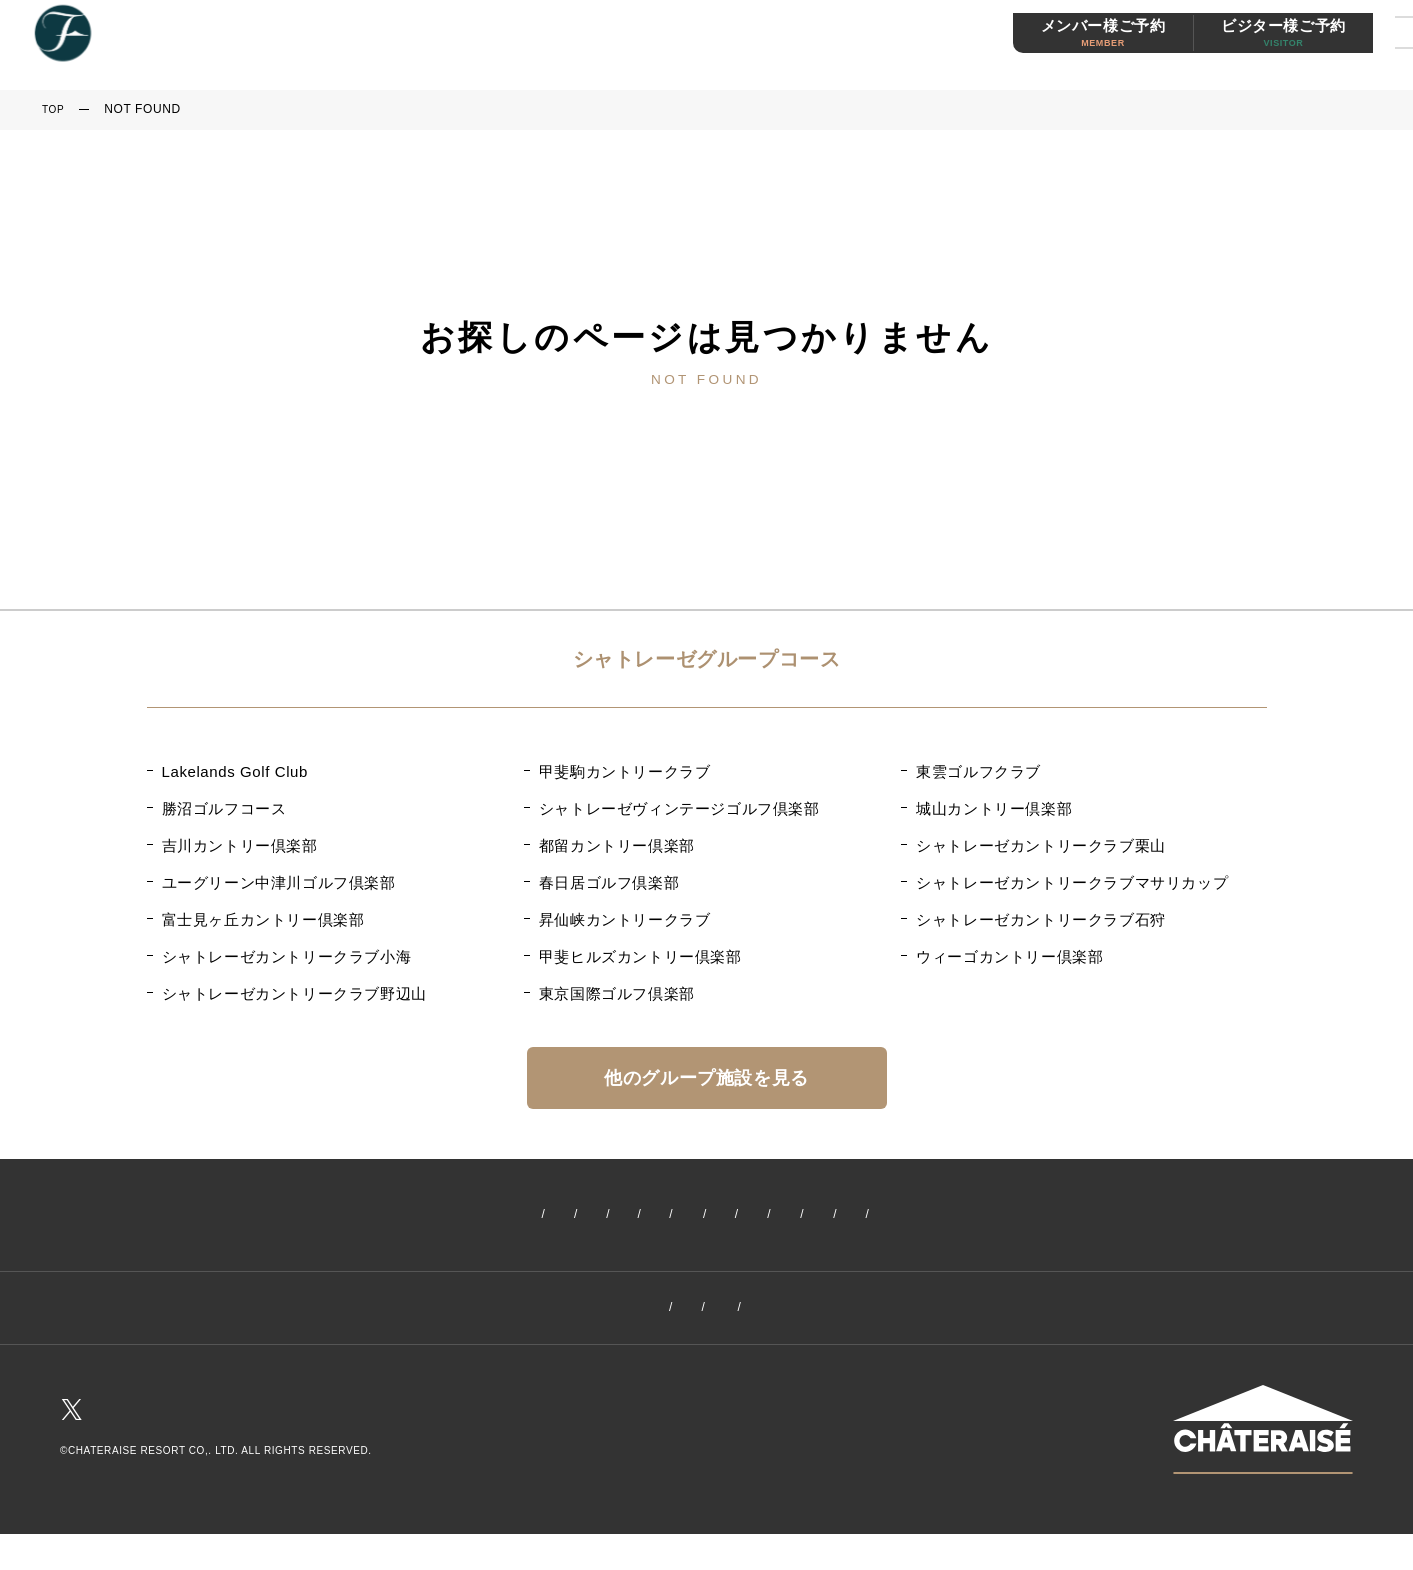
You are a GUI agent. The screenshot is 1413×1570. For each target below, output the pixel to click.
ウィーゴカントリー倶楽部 (1009, 956)
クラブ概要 (515, 1313)
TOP (55, 109)
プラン (729, 1216)
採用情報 (611, 1313)
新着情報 (308, 1216)
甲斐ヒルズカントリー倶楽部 (640, 956)
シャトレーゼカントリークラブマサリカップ (1072, 882)
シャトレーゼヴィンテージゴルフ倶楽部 (679, 808)
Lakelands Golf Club (235, 771)
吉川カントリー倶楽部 (240, 845)
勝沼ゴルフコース (224, 808)
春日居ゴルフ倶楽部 (609, 882)
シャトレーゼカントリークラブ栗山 (1041, 845)
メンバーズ (1008, 1216)
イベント (397, 1216)
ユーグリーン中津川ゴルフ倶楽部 (279, 882)
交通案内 (1104, 1216)
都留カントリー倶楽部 (617, 845)
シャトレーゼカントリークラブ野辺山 (294, 993)
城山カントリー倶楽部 (994, 808)
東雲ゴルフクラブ (978, 771)
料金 (470, 1216)
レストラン (905, 1216)
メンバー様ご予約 (1053, 46)
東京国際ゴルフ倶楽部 (617, 993)
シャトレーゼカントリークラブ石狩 (1041, 919)
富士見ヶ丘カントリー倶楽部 (263, 919)
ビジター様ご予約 (1233, 46)
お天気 (1186, 1216)
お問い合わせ (890, 1313)
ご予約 (537, 1216)
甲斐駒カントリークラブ (625, 771)
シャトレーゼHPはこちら (1263, 1494)
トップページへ (706, 432)
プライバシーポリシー (743, 1313)
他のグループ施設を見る (706, 1078)
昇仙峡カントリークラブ (625, 919)
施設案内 (810, 1216)
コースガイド (633, 1216)
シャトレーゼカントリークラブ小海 (287, 956)
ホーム (228, 1216)
